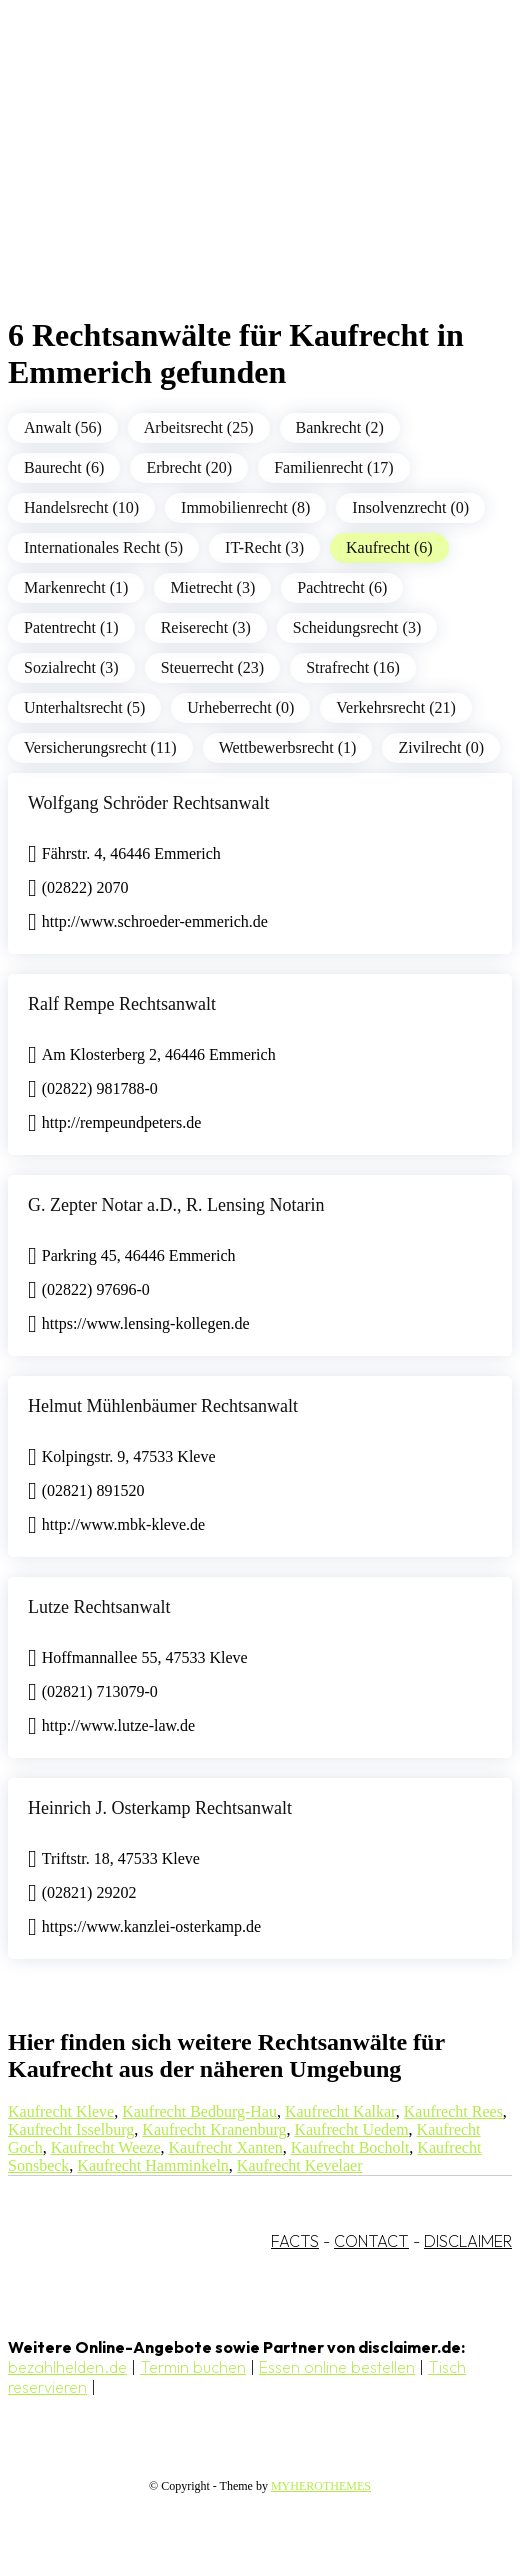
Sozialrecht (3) (71, 667)
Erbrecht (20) (189, 467)
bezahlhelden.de (67, 2367)
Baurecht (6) (64, 467)
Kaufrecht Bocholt (350, 2147)
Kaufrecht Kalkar (340, 2111)
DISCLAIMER (468, 2241)
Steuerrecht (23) (213, 667)
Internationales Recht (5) (103, 547)
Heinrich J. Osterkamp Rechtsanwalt (160, 1808)
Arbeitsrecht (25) (199, 427)
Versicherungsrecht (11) (100, 747)
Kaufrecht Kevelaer (300, 2165)
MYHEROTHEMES (321, 2486)
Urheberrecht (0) (240, 707)
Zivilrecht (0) (441, 747)
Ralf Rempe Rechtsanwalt (122, 1004)
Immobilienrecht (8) (245, 507)
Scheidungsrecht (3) (357, 627)
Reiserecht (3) (206, 627)
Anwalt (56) (63, 427)
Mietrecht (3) (212, 587)
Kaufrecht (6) (389, 547)
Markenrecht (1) (76, 587)
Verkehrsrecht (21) (396, 707)
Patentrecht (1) (71, 627)
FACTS (295, 2241)
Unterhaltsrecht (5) (84, 707)
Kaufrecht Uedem (351, 2129)
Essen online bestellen (337, 2367)
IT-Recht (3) (264, 547)
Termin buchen (193, 2367)
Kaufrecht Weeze (106, 2147)
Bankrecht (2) (340, 427)
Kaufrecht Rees (453, 2111)
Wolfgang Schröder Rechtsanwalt (148, 803)
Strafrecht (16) (353, 667)
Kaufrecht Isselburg (71, 2129)
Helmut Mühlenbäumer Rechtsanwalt (163, 1406)
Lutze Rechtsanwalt (99, 1607)
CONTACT (371, 2241)
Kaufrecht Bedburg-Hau (199, 2111)
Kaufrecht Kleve (61, 2111)
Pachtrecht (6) (342, 587)
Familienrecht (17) (334, 467)
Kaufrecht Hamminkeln (153, 2165)
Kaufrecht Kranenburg (214, 2129)
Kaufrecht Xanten (226, 2147)
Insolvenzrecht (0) (410, 507)
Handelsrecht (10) (81, 507)
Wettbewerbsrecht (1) (288, 747)
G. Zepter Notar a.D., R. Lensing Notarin (176, 1205)
